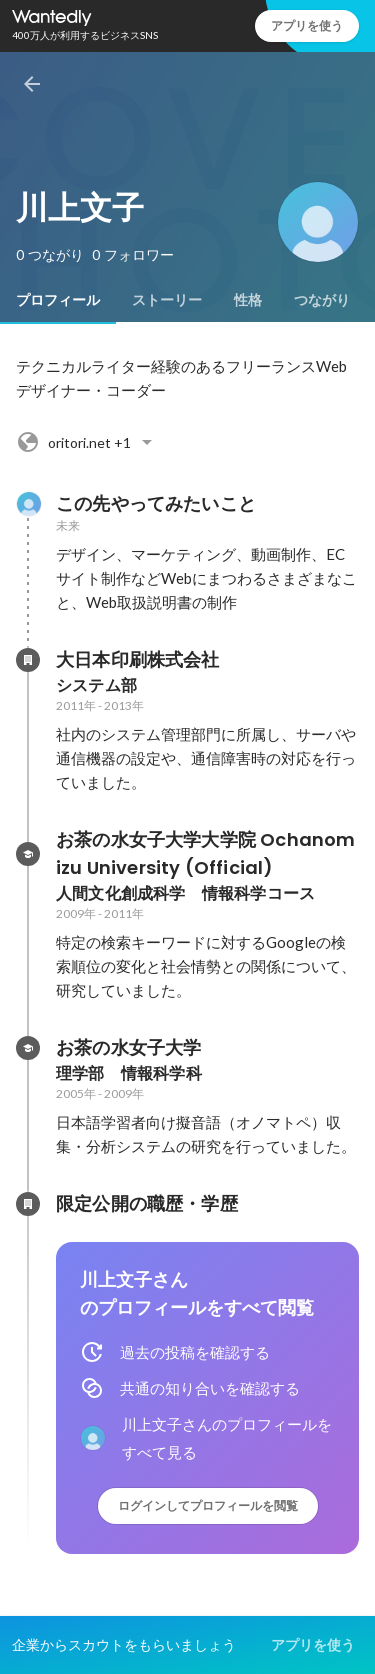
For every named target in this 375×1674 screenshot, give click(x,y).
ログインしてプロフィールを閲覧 (208, 1505)
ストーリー (167, 300)
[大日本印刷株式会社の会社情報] (28, 660)
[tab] (58, 300)
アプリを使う (307, 25)
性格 (248, 300)
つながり (322, 300)
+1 (87, 442)
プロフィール (58, 300)
